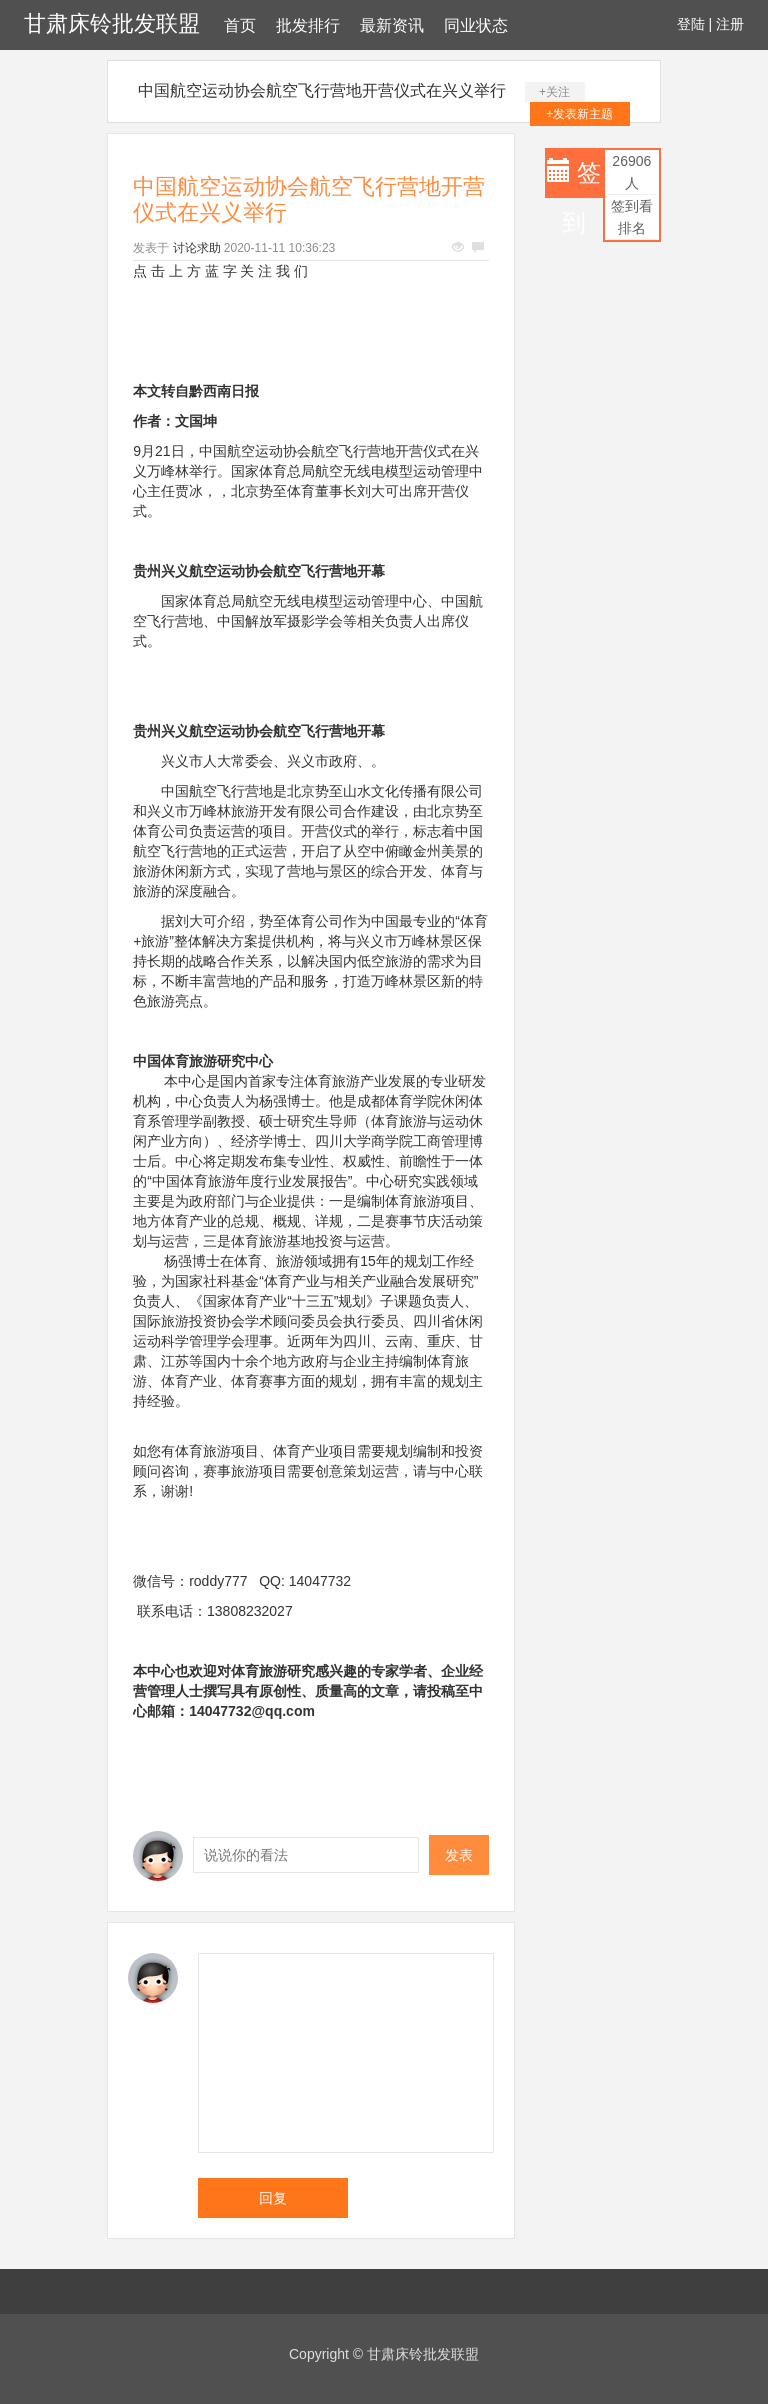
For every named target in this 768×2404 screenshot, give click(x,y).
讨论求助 (197, 248)
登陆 (691, 24)
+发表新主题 (579, 114)
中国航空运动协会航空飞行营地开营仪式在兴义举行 (322, 90)
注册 (730, 24)
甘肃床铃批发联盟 (112, 23)
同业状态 (476, 25)
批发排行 (308, 25)
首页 (240, 25)
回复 (273, 2198)
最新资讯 (392, 25)
